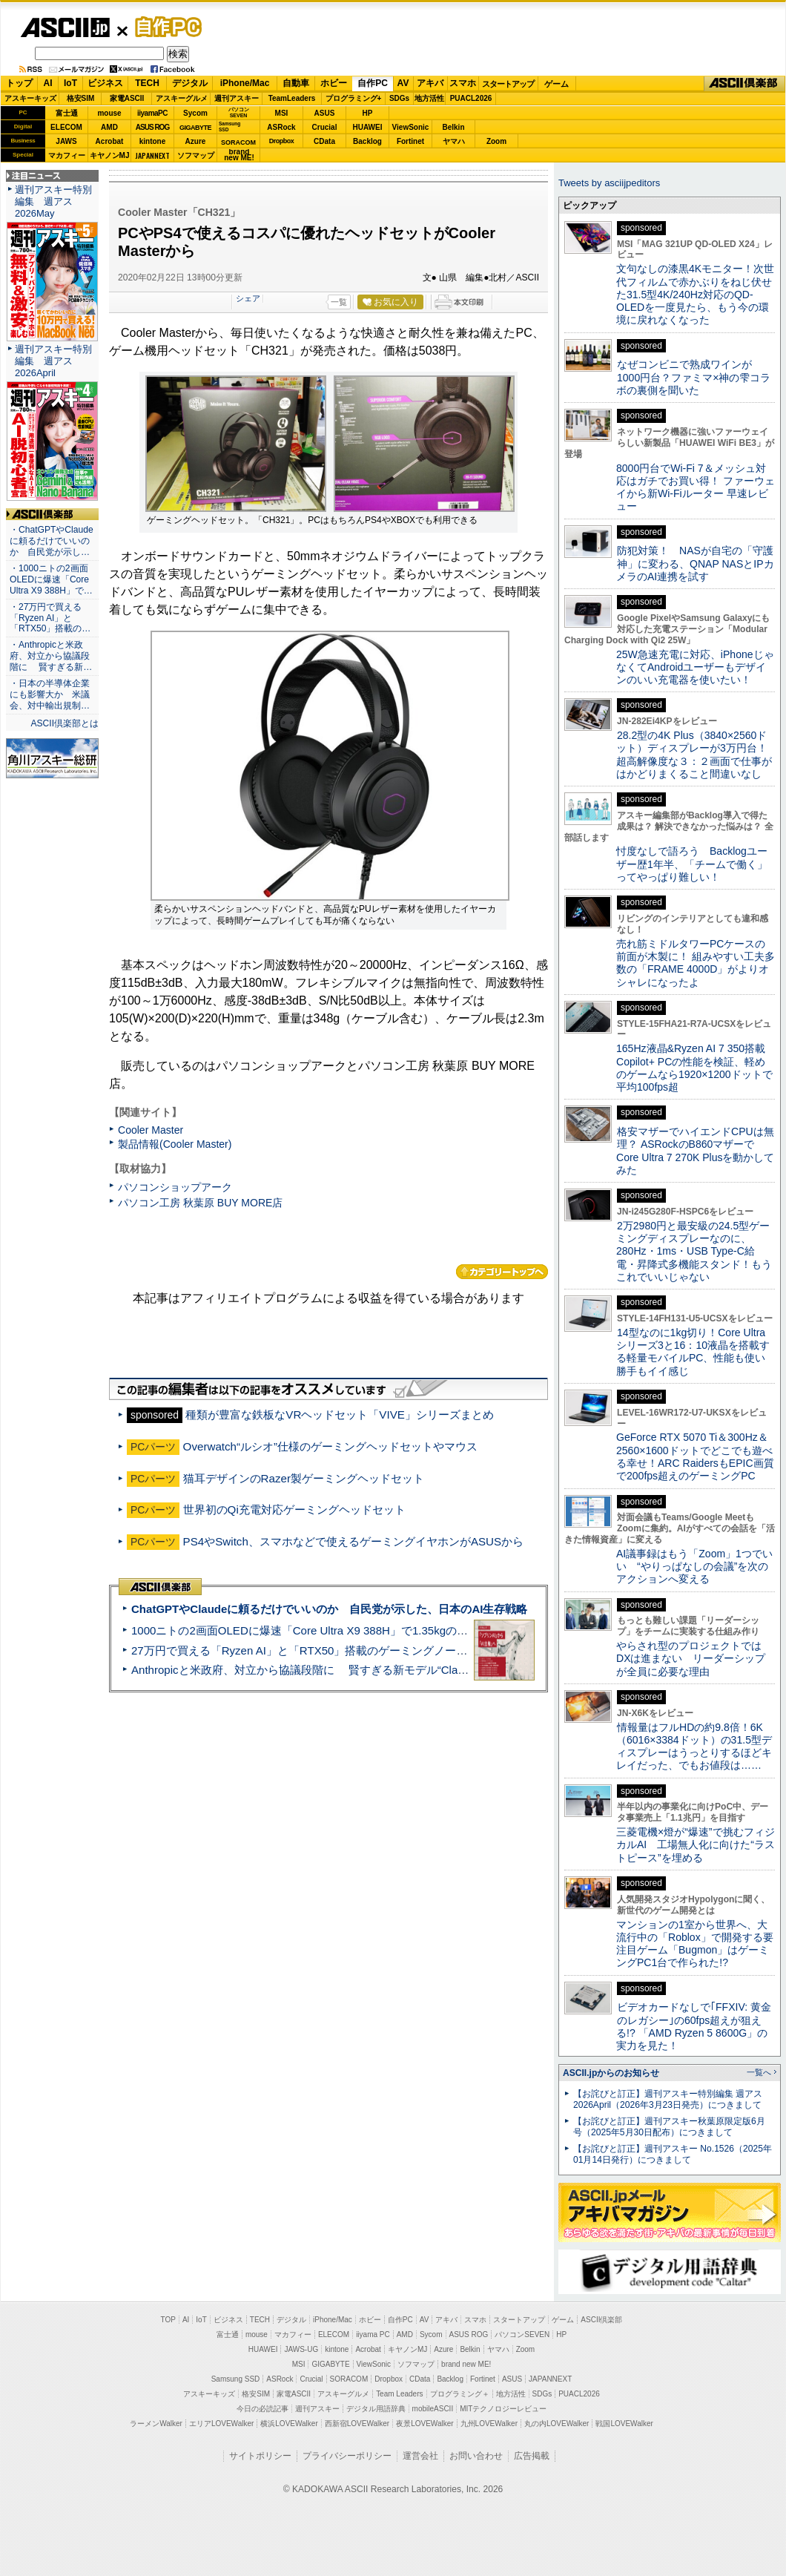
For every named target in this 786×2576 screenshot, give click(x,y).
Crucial (324, 127)
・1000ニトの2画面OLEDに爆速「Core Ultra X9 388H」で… (51, 579)
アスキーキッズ (30, 98)
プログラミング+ (354, 98)
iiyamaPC (152, 113)
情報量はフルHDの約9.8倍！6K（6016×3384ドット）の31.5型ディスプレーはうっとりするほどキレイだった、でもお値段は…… (694, 1746)
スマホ (462, 83)
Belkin (453, 127)
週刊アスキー (236, 98)
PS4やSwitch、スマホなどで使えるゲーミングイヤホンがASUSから (353, 1541)
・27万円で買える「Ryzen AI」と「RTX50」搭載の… (50, 618)
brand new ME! (466, 2364)
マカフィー (66, 155)
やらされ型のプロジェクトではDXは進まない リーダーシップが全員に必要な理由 (691, 1659)
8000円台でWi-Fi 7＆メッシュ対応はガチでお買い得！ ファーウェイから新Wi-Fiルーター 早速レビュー (695, 487)
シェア (248, 298)
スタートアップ (508, 83)
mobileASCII (433, 2409)
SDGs (399, 98)
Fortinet (410, 141)
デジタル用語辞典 (376, 2409)
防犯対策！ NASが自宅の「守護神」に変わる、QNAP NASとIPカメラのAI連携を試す (695, 563)
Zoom (496, 141)
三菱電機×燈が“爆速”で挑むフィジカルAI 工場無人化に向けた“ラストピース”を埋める (695, 1845)
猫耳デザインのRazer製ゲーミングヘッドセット (303, 1478)
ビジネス (105, 83)
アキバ (430, 83)
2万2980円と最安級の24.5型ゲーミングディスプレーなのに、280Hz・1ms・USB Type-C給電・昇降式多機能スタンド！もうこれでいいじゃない (694, 1251)
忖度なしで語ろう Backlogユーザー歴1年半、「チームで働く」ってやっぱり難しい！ (691, 864)
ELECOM (66, 127)
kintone (152, 141)
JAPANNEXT (152, 155)
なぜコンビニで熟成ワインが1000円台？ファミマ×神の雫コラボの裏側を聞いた (693, 377)
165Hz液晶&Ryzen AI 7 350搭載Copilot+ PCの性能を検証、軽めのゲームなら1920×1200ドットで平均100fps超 (694, 1067)
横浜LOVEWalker (288, 2423)
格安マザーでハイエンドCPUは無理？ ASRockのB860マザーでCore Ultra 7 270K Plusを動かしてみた (695, 1151)
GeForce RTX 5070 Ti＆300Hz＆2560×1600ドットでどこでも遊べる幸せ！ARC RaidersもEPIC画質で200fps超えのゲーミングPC (695, 1456)
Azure (195, 141)
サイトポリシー (260, 2456)
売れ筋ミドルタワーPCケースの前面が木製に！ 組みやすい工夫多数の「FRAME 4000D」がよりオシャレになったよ (695, 963)
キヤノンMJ (110, 155)
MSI (281, 113)
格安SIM (81, 98)
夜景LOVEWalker (424, 2423)
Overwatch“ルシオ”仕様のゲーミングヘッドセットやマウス (330, 1446)
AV (403, 83)
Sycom (195, 113)
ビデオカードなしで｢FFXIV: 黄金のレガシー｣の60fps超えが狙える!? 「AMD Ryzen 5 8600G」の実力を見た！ (693, 2026)
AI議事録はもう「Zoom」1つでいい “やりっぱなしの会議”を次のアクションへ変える (694, 1567)
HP (368, 113)
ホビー (333, 83)
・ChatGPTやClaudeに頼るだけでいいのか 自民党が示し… (51, 541)
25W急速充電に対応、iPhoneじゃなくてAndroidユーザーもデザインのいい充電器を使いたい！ (695, 667)
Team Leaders (399, 2394)
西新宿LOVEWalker (357, 2423)
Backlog (367, 141)
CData (324, 141)
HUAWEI (368, 127)
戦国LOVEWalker (624, 2423)
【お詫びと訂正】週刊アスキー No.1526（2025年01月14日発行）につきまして (672, 2154)
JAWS (66, 141)
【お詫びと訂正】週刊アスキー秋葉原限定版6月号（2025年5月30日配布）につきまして (669, 2127)
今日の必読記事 (262, 2409)
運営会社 (420, 2456)
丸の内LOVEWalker (556, 2423)
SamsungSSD (229, 126)
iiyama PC (373, 2334)
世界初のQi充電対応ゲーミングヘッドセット (294, 1509)
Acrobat (110, 141)
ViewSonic (410, 127)
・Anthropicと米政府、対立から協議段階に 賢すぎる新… (51, 656)
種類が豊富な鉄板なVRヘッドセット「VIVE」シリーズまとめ (339, 1414)
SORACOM (349, 2379)
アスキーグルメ (182, 98)
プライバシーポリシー (347, 2456)
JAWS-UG (301, 2349)
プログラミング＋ (459, 2394)
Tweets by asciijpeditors (609, 182)
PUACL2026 (471, 98)
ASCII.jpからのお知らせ (611, 2073)
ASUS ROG (152, 127)
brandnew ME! (239, 155)
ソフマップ (195, 155)
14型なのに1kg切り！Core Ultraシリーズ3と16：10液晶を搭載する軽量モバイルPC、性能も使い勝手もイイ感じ (693, 1352)
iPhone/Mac (245, 83)
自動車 (296, 83)
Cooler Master (150, 1130)
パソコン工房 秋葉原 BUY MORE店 (200, 1203)
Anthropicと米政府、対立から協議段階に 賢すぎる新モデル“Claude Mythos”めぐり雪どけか (364, 1669)
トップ (19, 83)
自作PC (164, 27)
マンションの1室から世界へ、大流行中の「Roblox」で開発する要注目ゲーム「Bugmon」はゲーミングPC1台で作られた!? (694, 1944)
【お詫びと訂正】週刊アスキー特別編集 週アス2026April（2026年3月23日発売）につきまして (667, 2099)
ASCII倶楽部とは (64, 723)
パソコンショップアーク (175, 1187)
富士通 (67, 113)
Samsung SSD (235, 2379)
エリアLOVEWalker (221, 2423)
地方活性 (429, 98)
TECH (147, 83)
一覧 (339, 302)
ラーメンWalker (156, 2423)
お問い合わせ (476, 2456)
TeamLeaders (292, 98)
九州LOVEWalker (489, 2423)
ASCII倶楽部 (744, 83)
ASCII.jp (65, 27)
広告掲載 (531, 2456)
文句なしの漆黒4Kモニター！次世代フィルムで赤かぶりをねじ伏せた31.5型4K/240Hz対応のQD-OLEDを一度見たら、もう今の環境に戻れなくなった (695, 294)
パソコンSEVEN (238, 112)
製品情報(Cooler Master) (174, 1144)
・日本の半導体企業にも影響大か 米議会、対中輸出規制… (50, 694)
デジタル (190, 83)
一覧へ (759, 2072)
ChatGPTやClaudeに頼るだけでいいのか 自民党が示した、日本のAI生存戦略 (329, 1609)
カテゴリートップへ (502, 1271)
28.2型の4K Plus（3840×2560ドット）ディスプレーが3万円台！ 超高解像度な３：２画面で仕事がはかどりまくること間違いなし (694, 754)
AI (48, 83)
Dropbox (281, 141)
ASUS (324, 113)
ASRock (281, 127)
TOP (168, 2320)
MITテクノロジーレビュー (503, 2409)
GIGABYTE (195, 127)
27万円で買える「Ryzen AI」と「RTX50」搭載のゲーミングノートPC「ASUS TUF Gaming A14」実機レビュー (411, 1650)
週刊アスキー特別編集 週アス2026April (53, 361)
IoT (70, 83)
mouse (109, 113)
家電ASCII (127, 98)
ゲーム (556, 83)
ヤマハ (454, 141)
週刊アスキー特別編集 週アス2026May (53, 201)
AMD (109, 127)
